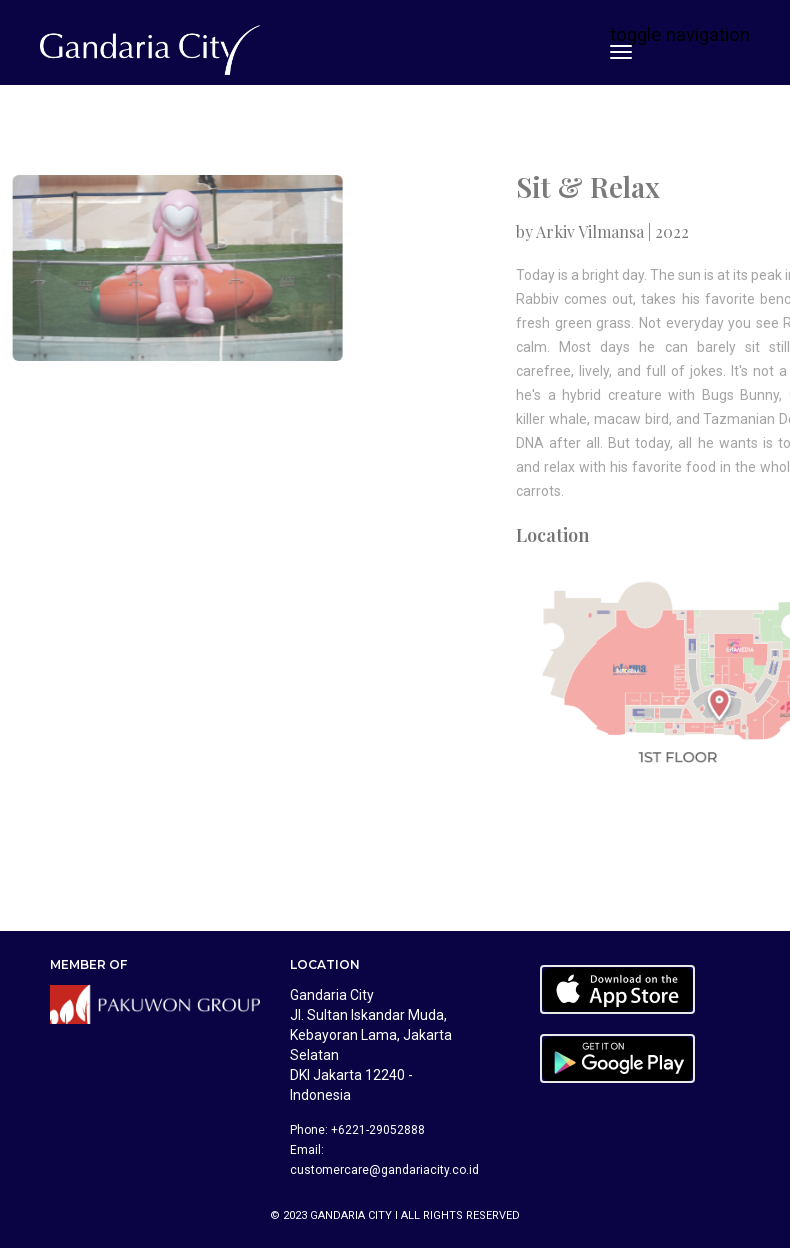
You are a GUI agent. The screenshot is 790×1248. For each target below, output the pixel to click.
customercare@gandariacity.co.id (384, 1170)
